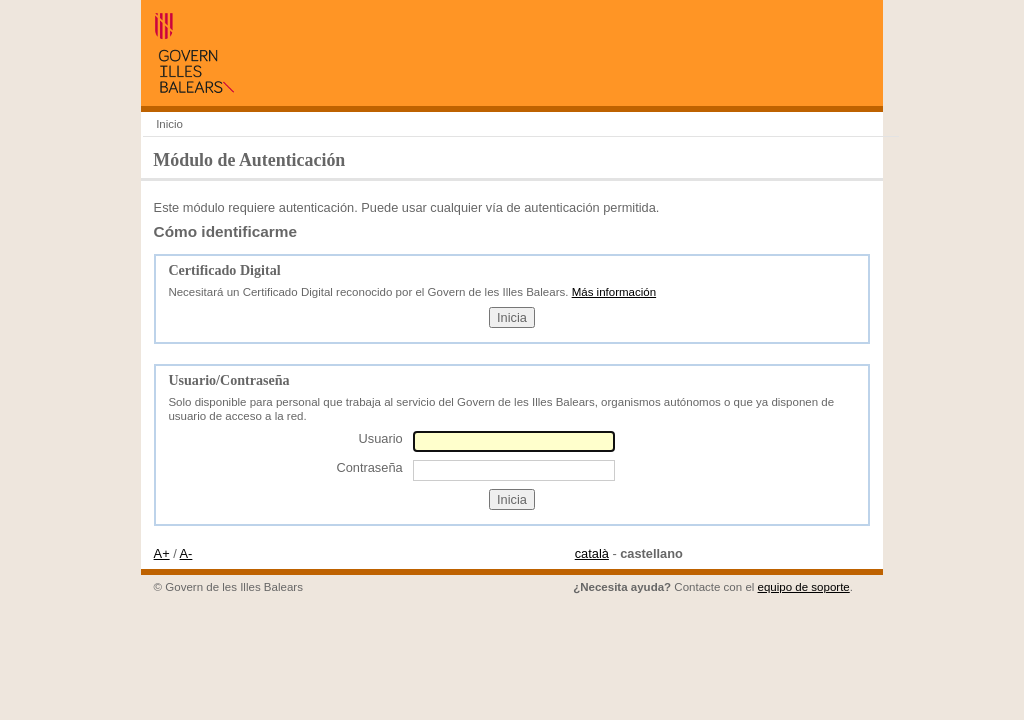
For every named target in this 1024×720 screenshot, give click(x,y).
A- (186, 553)
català (592, 553)
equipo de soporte (804, 587)
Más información (614, 292)
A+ (162, 553)
